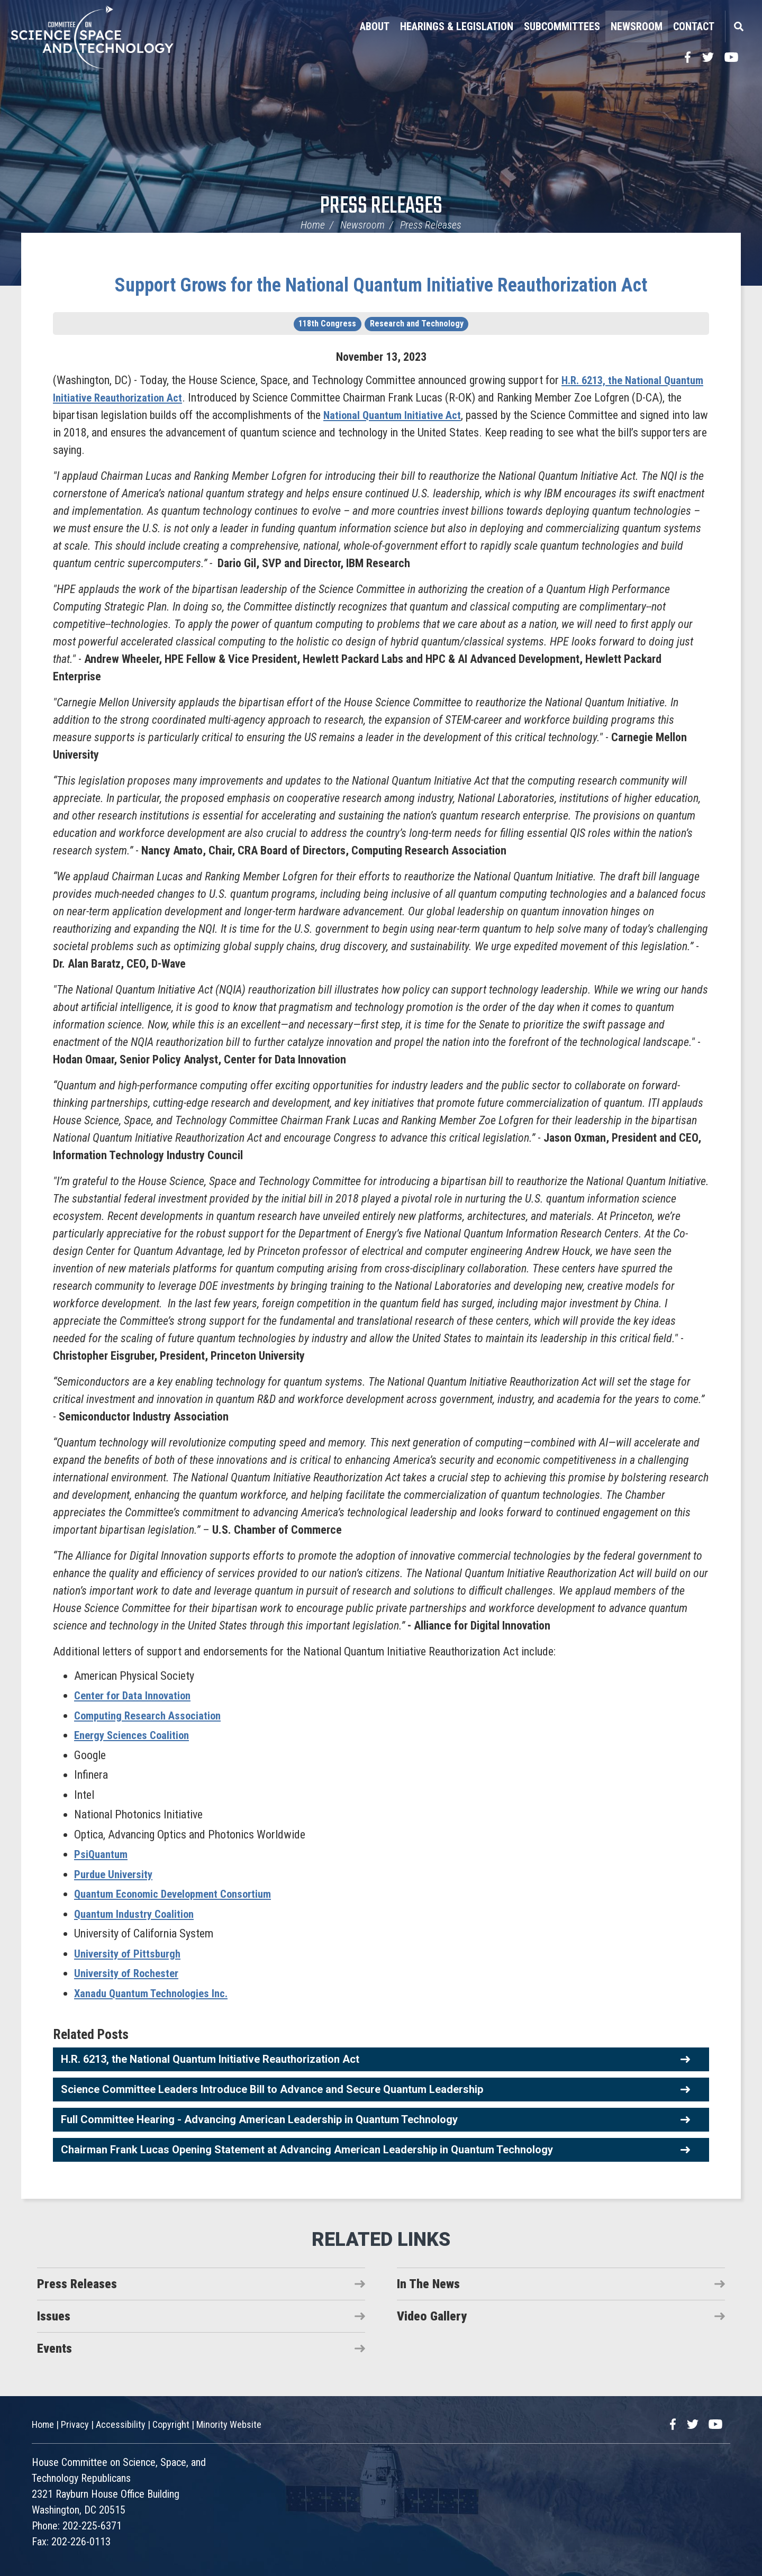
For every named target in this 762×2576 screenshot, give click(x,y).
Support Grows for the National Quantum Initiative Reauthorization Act (381, 285)
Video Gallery (432, 2316)
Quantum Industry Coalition (137, 1913)
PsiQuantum (102, 1854)
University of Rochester (129, 1973)
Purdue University (115, 1874)
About (374, 26)
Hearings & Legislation (456, 26)
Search (738, 26)
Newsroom (637, 26)
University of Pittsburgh (129, 1953)
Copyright (170, 2424)
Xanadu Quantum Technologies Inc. (156, 1993)
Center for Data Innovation (135, 1695)
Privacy (75, 2424)
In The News (428, 2284)
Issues (53, 2316)
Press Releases (381, 206)
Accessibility (121, 2424)
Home (313, 225)
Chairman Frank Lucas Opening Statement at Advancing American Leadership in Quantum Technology (307, 2149)
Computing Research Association (151, 1715)
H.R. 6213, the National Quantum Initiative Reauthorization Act (210, 2059)
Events (54, 2348)
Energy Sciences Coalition (135, 1735)
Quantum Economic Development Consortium (179, 1893)
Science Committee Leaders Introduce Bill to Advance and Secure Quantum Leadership (272, 2089)
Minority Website (228, 2424)
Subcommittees (562, 26)
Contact (693, 26)
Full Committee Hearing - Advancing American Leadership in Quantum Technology (259, 2119)
